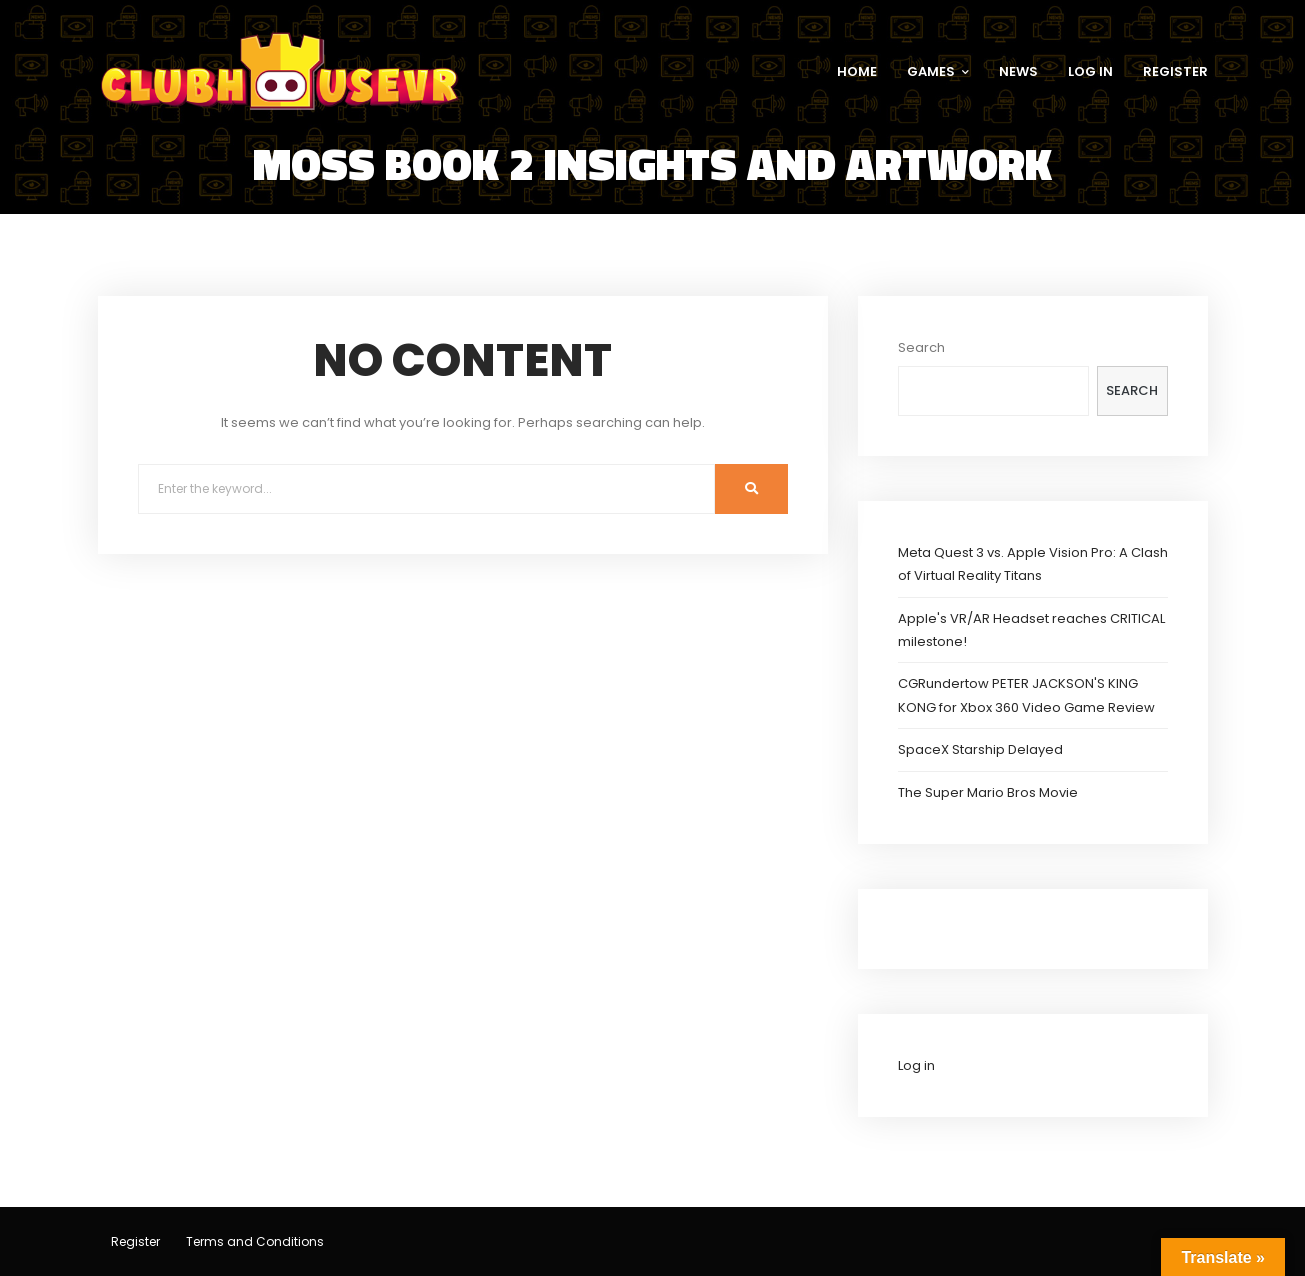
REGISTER (1175, 71)
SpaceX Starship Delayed (980, 749)
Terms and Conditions (255, 1241)
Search (921, 347)
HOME (857, 71)
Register (135, 1241)
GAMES (938, 71)
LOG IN (1090, 71)
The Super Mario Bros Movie (988, 792)
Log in (916, 1065)
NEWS (1018, 71)
